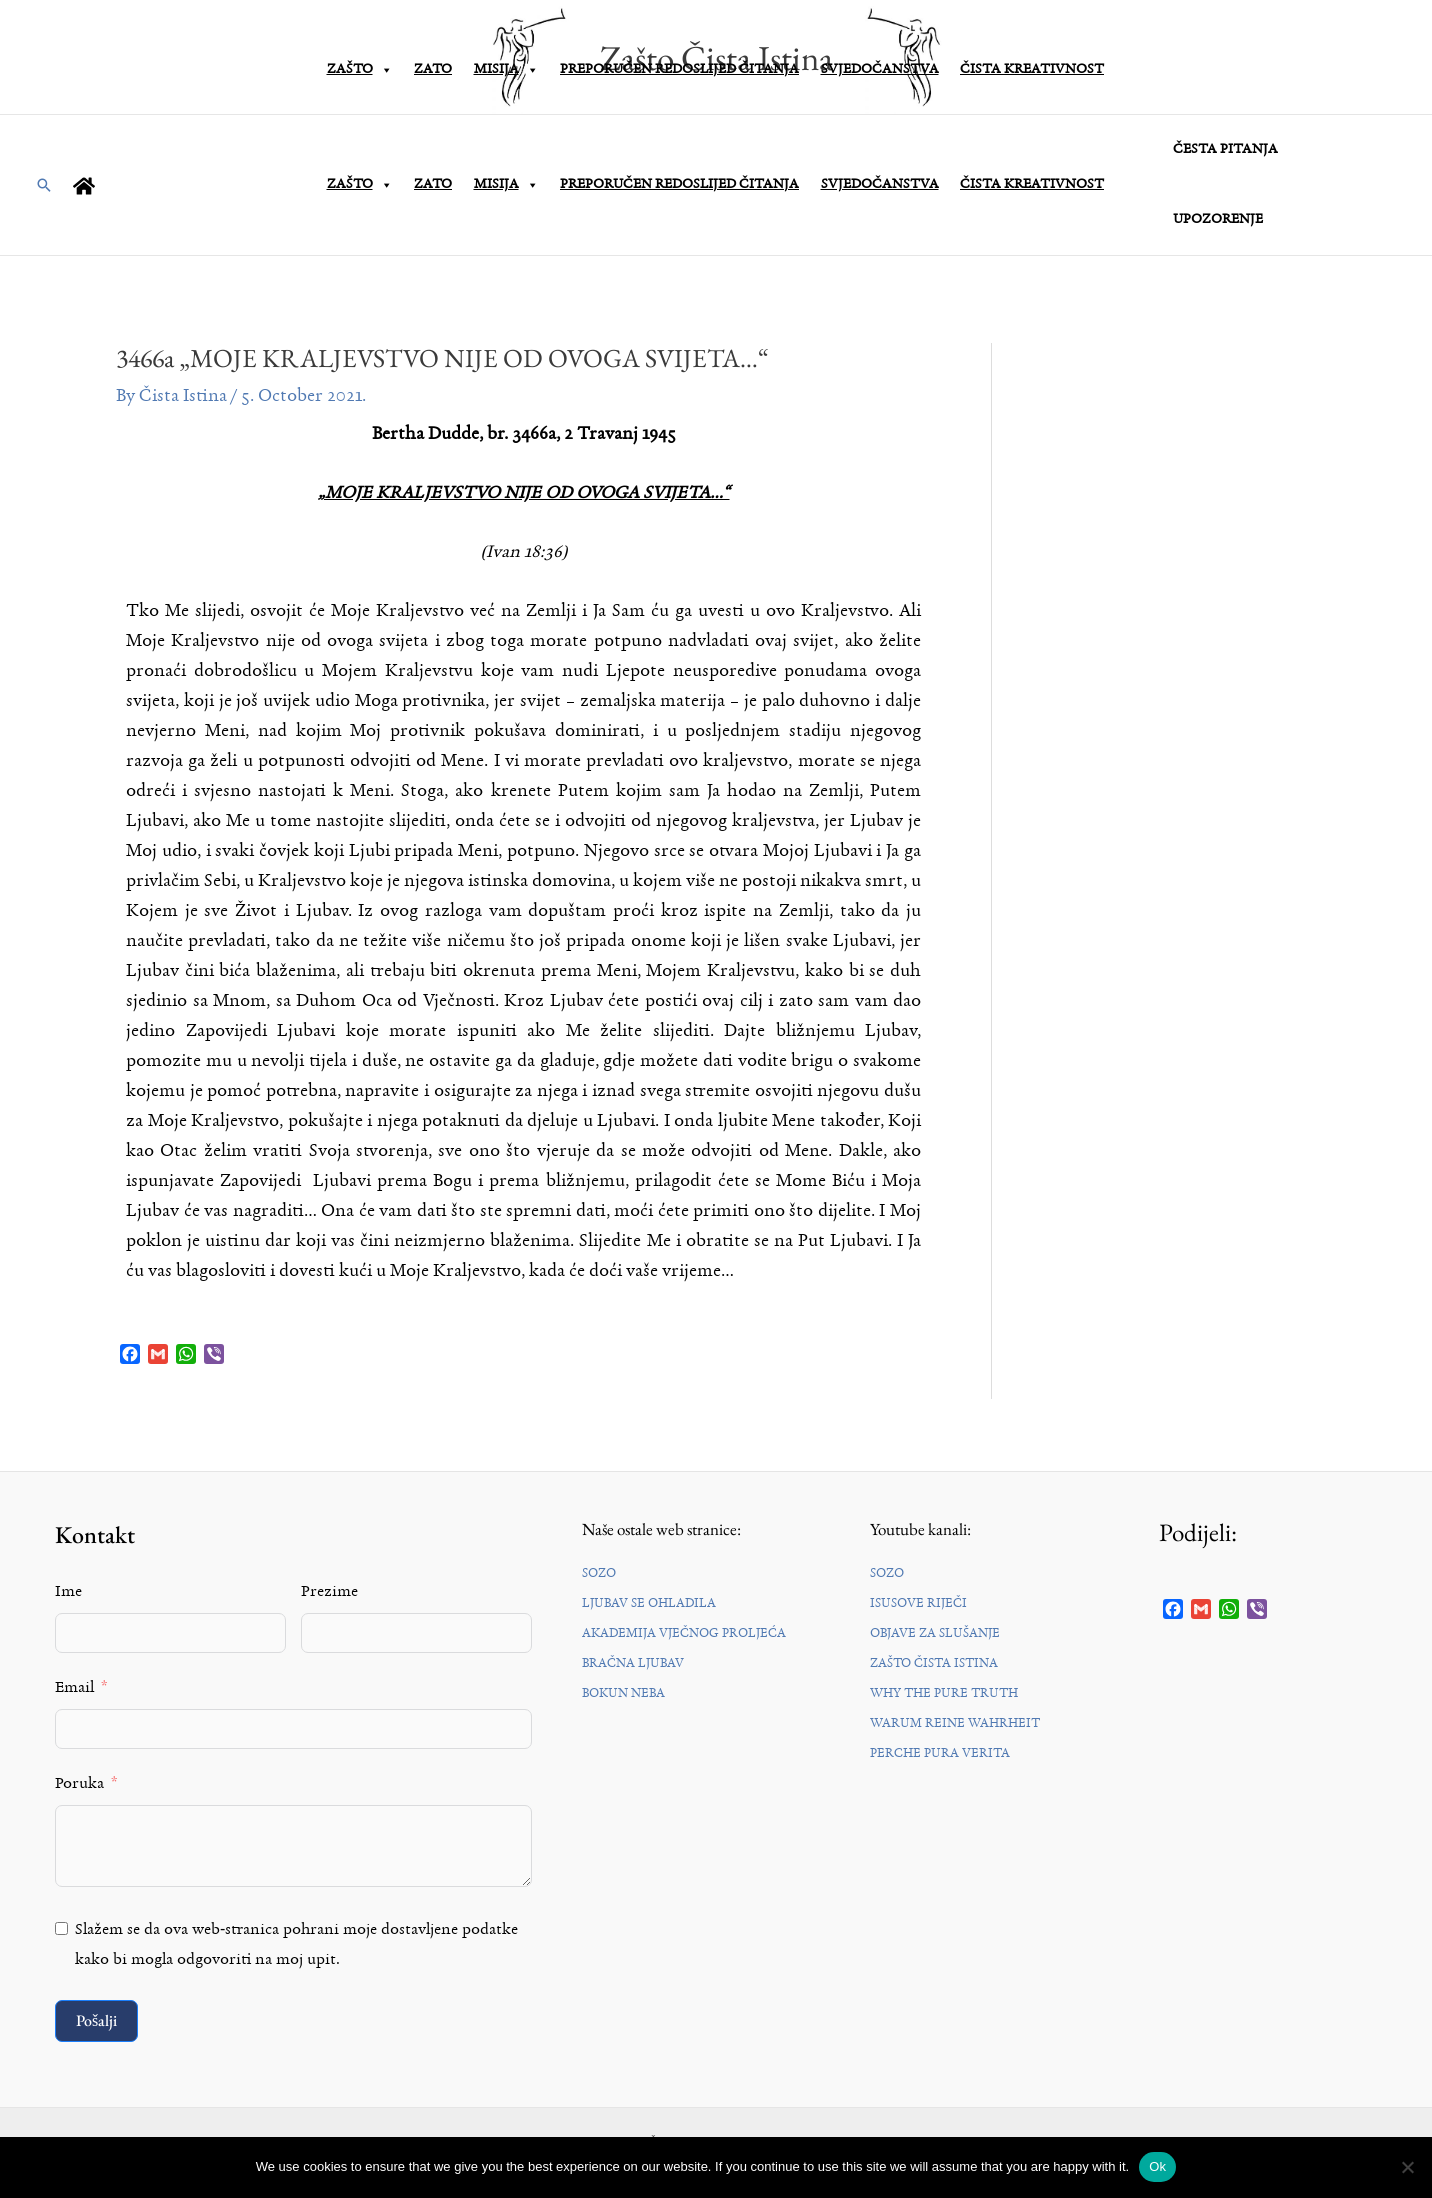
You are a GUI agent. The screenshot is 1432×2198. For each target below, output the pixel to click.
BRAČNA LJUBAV (633, 1663)
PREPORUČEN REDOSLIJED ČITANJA (679, 185)
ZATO (433, 185)
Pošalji (96, 2020)
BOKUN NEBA (623, 1693)
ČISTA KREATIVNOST (1032, 185)
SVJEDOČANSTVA (880, 185)
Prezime (329, 1592)
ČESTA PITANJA (1222, 150)
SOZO (599, 1573)
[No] (1407, 2167)
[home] (86, 186)
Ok (1157, 2166)
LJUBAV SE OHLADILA (649, 1603)
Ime (68, 1592)
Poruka (79, 1784)
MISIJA (506, 185)
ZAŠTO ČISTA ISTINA (934, 1663)
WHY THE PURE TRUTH (944, 1693)
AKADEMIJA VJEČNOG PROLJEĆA (684, 1633)
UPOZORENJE (1215, 220)
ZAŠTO (360, 185)
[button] (44, 185)
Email (74, 1688)
